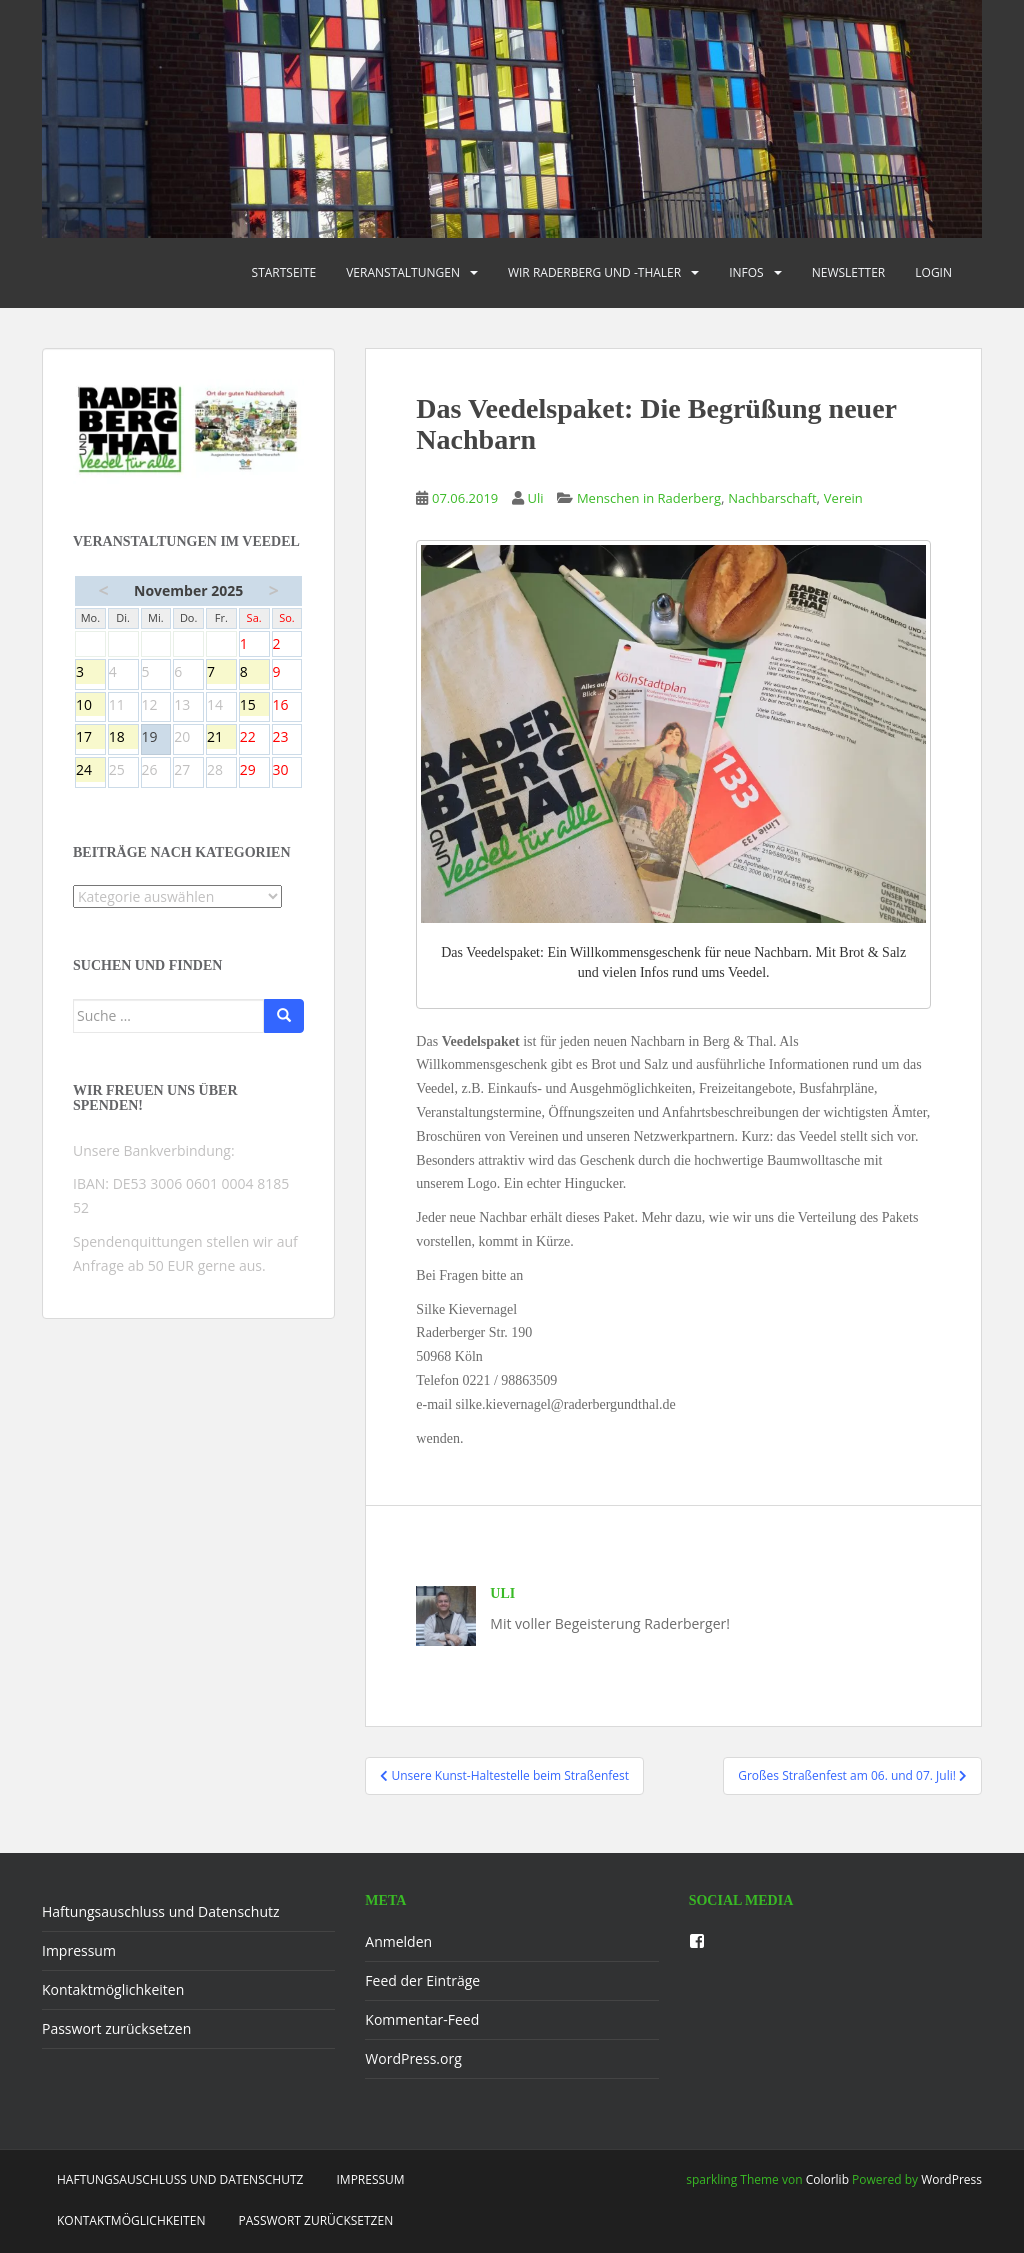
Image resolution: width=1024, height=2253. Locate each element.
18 (123, 738)
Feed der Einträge (422, 1980)
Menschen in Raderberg (649, 498)
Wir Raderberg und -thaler (594, 272)
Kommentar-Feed (422, 2019)
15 (254, 706)
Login (933, 272)
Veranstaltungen (403, 272)
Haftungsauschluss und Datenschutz (161, 1911)
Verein (843, 498)
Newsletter (849, 272)
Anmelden (398, 1941)
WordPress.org (413, 2058)
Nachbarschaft (772, 498)
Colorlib (827, 2179)
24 (90, 771)
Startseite (284, 272)
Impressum (79, 1950)
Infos (746, 272)
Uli (536, 498)
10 (90, 706)
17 (90, 738)
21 (221, 738)
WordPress (951, 2179)
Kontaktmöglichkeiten (113, 1989)
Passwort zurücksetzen (116, 2028)
